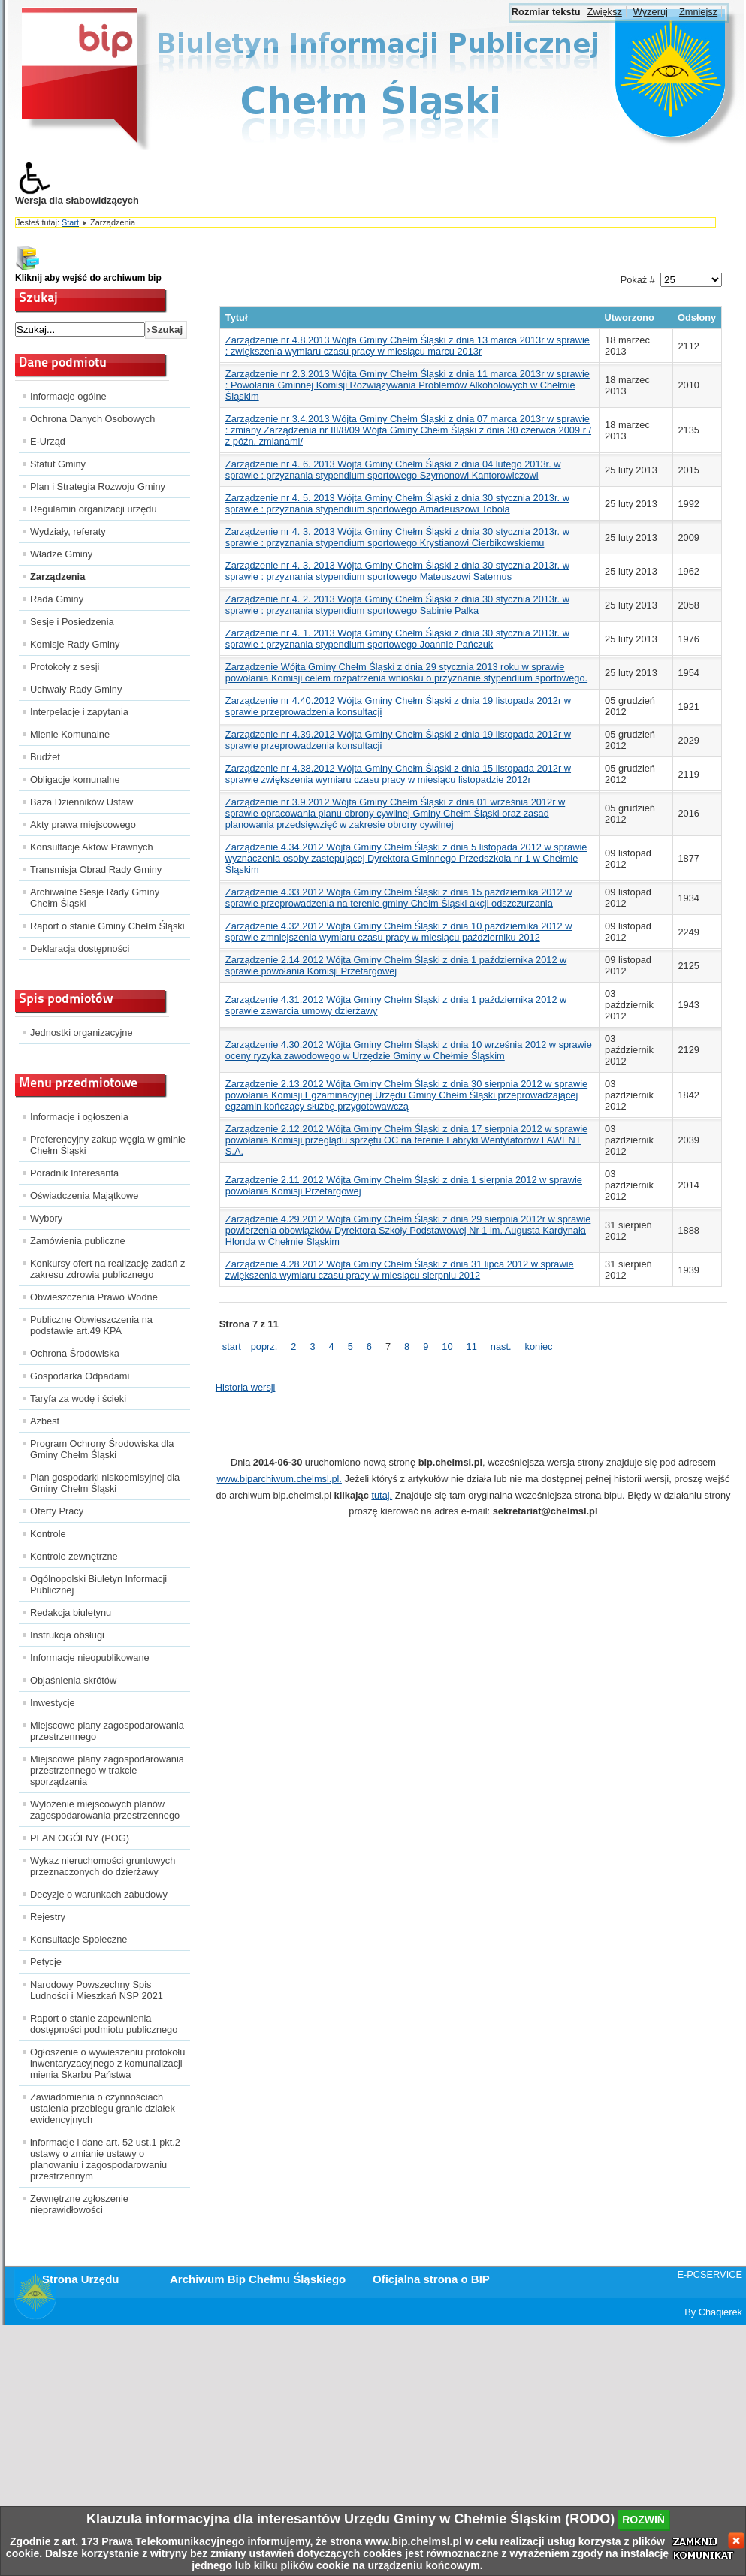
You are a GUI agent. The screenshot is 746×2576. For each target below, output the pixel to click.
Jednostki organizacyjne (81, 1032)
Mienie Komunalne (70, 734)
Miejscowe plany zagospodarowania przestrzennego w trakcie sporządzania (107, 1770)
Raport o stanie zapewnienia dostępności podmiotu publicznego (103, 2024)
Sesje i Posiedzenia (72, 621)
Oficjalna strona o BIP (431, 2278)
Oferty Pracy (56, 1511)
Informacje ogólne (68, 396)
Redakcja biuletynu (70, 1612)
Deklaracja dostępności (79, 948)
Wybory (46, 1218)
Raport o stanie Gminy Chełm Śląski (107, 926)
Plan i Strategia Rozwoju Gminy (97, 486)
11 (472, 1346)
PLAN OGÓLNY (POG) (79, 1838)
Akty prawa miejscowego (83, 824)
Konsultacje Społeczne (78, 1939)
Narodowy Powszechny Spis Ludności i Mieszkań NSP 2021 (96, 1990)
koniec (539, 1346)
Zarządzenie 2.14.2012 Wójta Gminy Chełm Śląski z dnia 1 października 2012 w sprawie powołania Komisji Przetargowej (396, 965)
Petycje (46, 1961)
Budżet (45, 757)
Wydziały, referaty (68, 531)
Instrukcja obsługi (67, 1635)
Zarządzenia (57, 576)
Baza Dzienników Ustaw (81, 802)
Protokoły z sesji (64, 666)
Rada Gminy (56, 599)
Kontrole (48, 1533)
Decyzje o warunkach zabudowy (99, 1894)
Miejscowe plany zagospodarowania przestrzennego (107, 1731)
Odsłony (697, 317)
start (231, 1346)
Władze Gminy (61, 554)
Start (70, 222)
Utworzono (629, 317)
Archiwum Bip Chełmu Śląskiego (258, 2278)
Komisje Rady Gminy (74, 644)
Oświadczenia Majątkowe (84, 1195)
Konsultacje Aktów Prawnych (91, 847)
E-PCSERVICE (709, 2274)
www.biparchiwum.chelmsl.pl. (279, 1478)
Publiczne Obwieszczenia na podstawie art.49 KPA (91, 1325)
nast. (501, 1346)
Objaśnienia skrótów (73, 1680)
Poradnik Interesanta (74, 1173)
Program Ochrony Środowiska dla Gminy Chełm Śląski (102, 1449)
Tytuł (236, 317)
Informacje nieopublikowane (90, 1657)
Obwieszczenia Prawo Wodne (94, 1297)
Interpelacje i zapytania (79, 711)
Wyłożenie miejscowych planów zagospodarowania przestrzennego (105, 1809)
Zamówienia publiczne (77, 1240)
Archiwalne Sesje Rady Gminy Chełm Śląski (94, 897)
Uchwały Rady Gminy (76, 689)
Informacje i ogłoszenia (79, 1116)
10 (447, 1346)
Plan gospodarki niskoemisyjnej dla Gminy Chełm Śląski (105, 1483)
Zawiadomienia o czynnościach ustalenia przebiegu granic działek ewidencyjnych (102, 2108)
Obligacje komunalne (75, 779)
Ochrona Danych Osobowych (92, 418)
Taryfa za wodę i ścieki (78, 1398)
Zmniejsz (698, 11)
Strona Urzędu (80, 2278)
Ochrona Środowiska (74, 1353)
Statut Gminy (58, 464)
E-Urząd (47, 441)
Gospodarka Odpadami (79, 1376)
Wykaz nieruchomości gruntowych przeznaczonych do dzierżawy (102, 1866)
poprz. (264, 1346)
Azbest (44, 1421)
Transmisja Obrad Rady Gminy (96, 869)
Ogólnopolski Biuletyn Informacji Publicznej (98, 1584)
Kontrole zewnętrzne (74, 1556)
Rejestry (47, 1916)
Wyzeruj (650, 11)
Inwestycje (52, 1702)
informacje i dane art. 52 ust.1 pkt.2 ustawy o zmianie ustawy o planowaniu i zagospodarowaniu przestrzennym (105, 2159)
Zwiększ (604, 11)
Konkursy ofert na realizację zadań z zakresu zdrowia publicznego (107, 1269)
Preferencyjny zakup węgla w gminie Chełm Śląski (108, 1145)
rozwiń (643, 2520)
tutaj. (381, 1495)
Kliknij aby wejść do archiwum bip (88, 278)
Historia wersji (246, 1387)
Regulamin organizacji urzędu (93, 509)
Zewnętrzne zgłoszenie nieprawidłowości (79, 2204)
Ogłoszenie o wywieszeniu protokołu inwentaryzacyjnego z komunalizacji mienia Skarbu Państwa (107, 2063)
